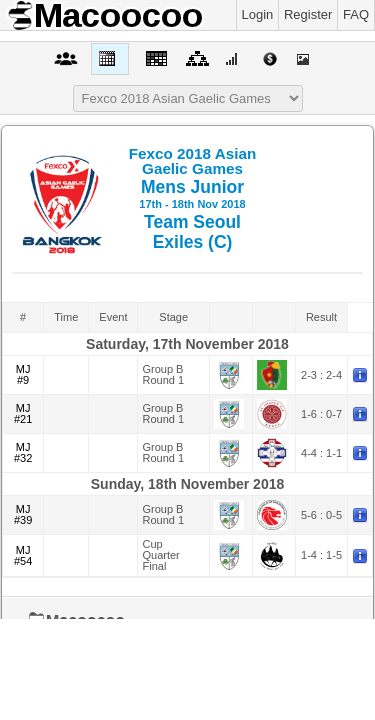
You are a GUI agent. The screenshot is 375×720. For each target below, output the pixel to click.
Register (308, 14)
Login (258, 14)
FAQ (356, 14)
